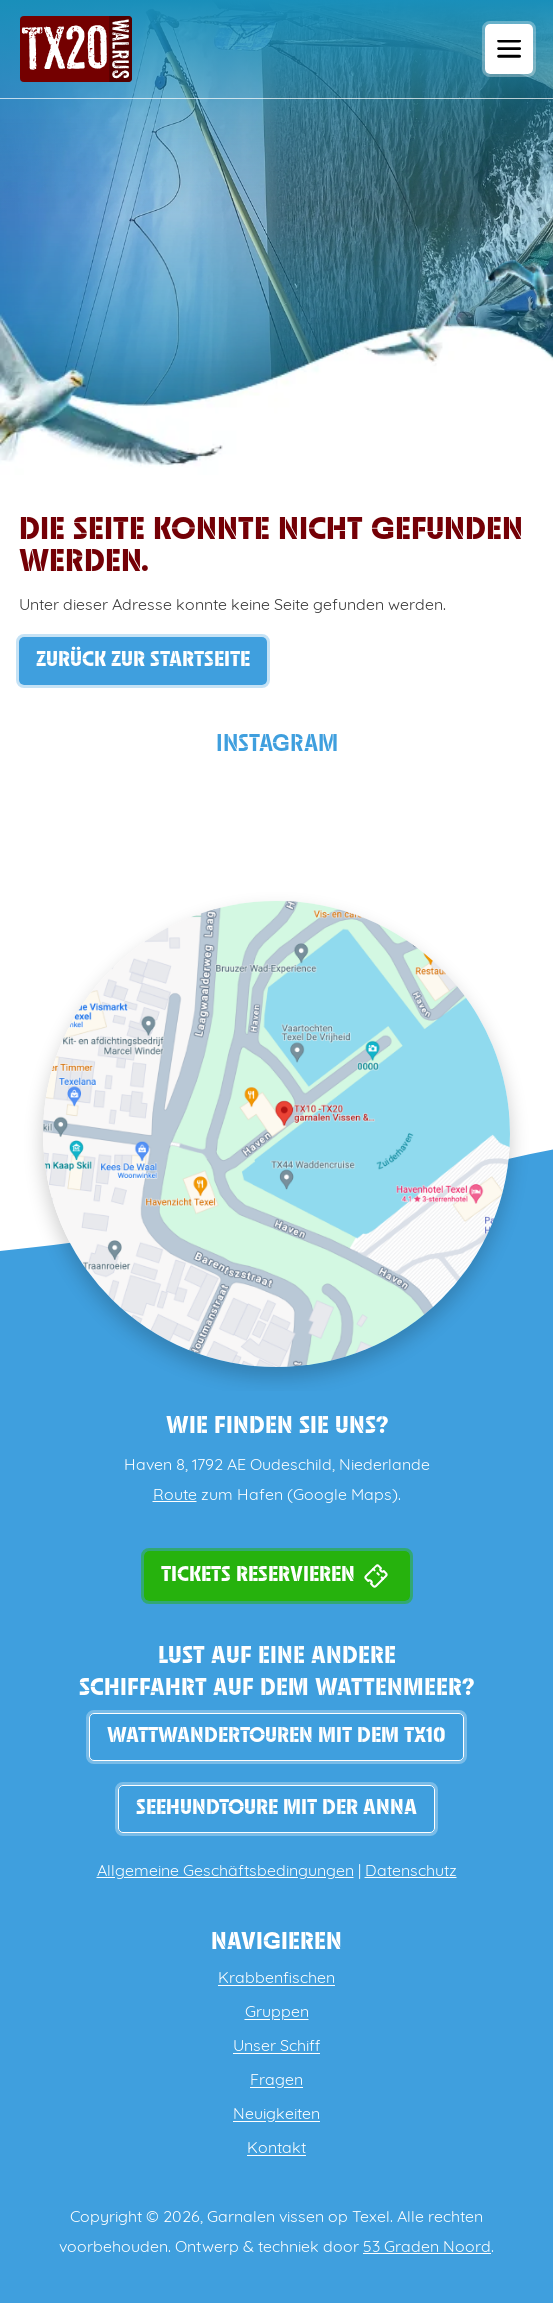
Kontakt (276, 2149)
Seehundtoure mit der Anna (276, 1808)
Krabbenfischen (276, 1979)
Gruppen (277, 2013)
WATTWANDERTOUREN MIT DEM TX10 (276, 1736)
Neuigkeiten (276, 2115)
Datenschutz (411, 1872)
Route (175, 1496)
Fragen (276, 2081)
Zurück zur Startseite (143, 660)
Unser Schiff (276, 2047)
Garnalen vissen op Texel (298, 2218)
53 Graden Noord (427, 2248)
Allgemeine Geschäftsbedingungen (225, 1872)
